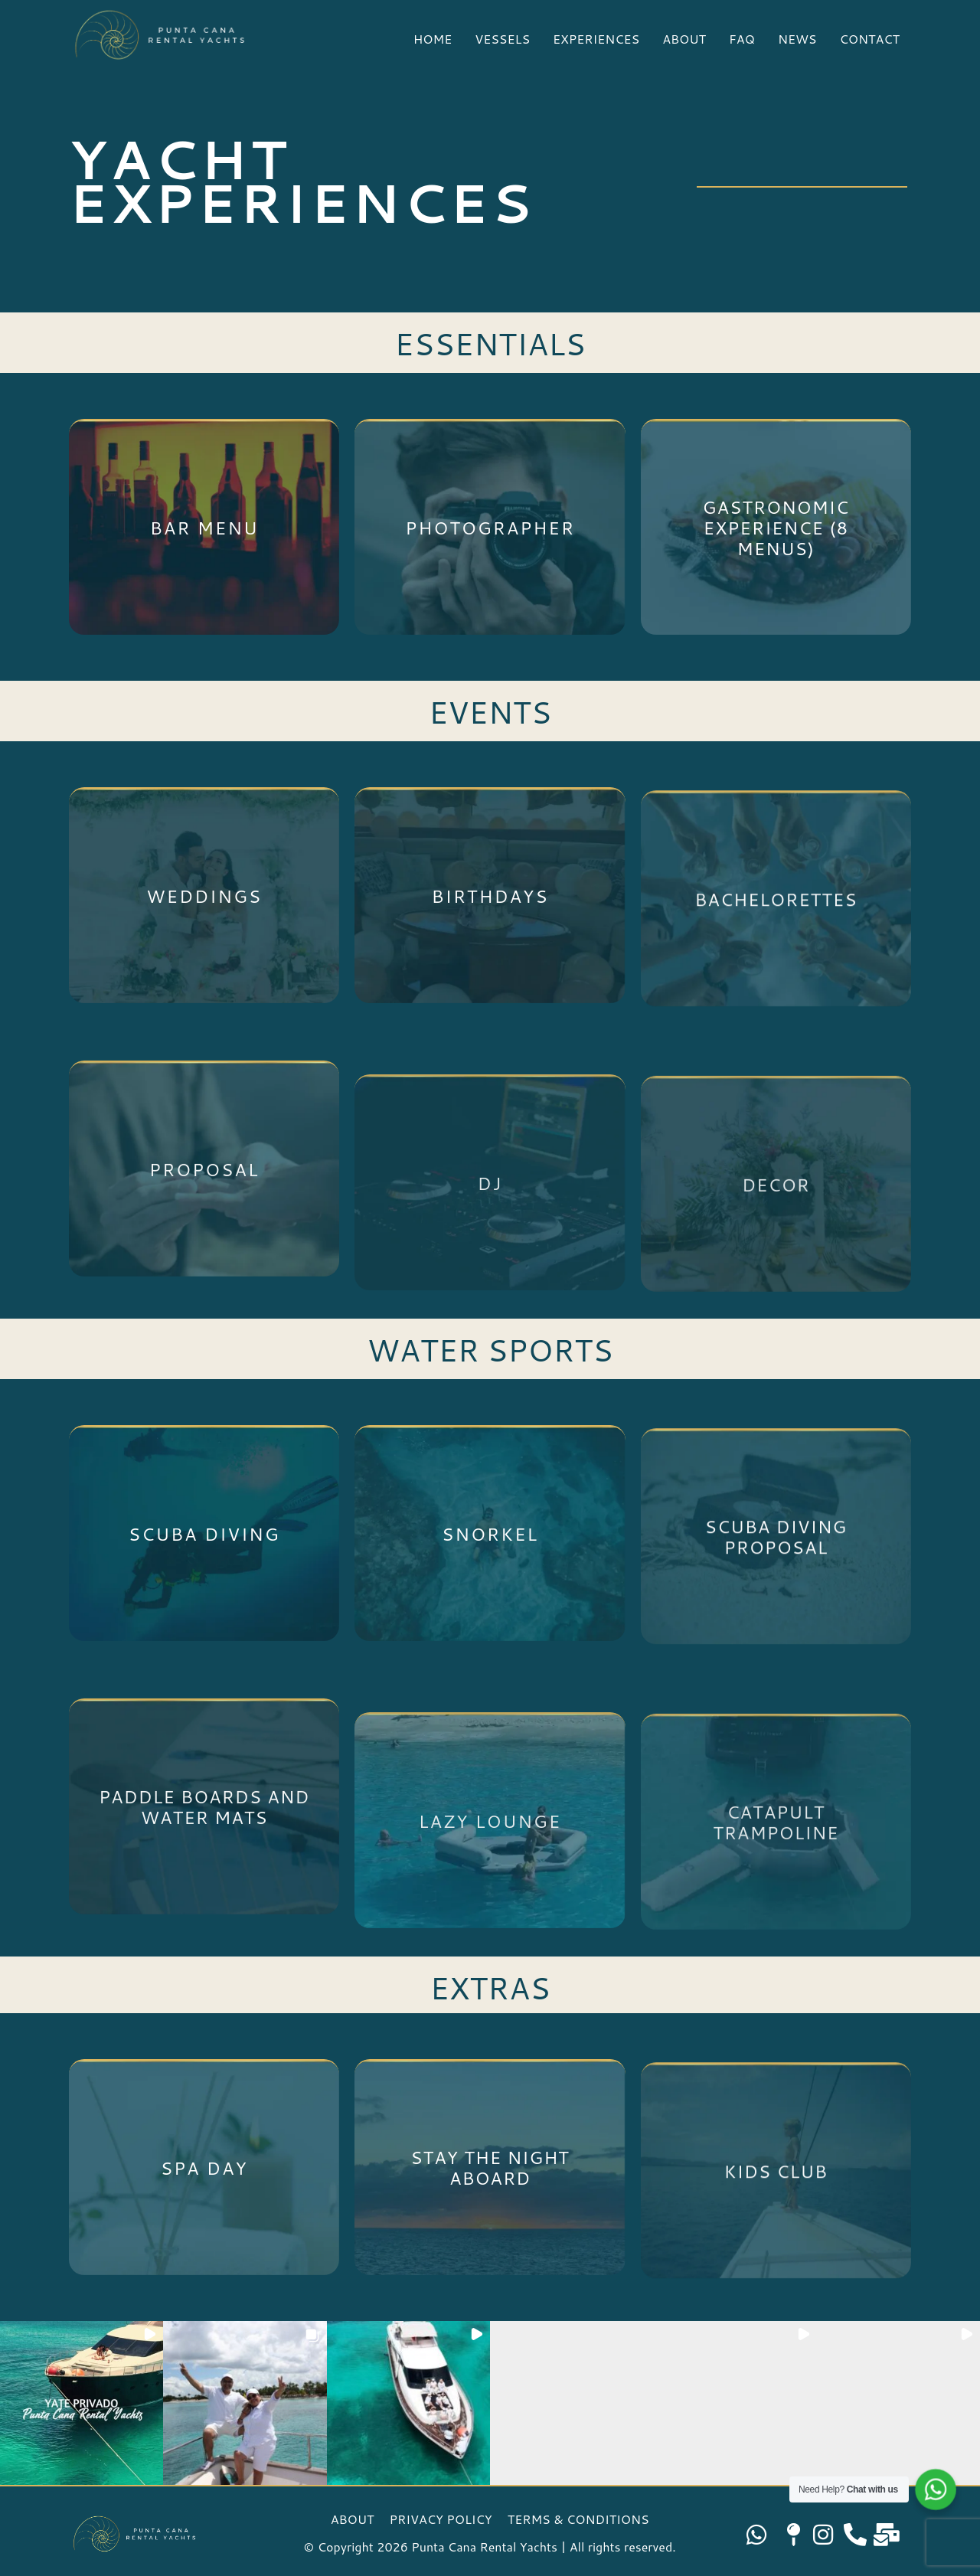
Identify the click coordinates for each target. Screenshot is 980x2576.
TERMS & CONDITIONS (578, 2519)
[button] (81, 2402)
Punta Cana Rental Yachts (484, 2546)
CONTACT (869, 38)
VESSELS (502, 38)
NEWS (797, 38)
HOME (432, 38)
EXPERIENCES (596, 38)
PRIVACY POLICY (441, 2519)
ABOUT (684, 38)
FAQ (742, 38)
